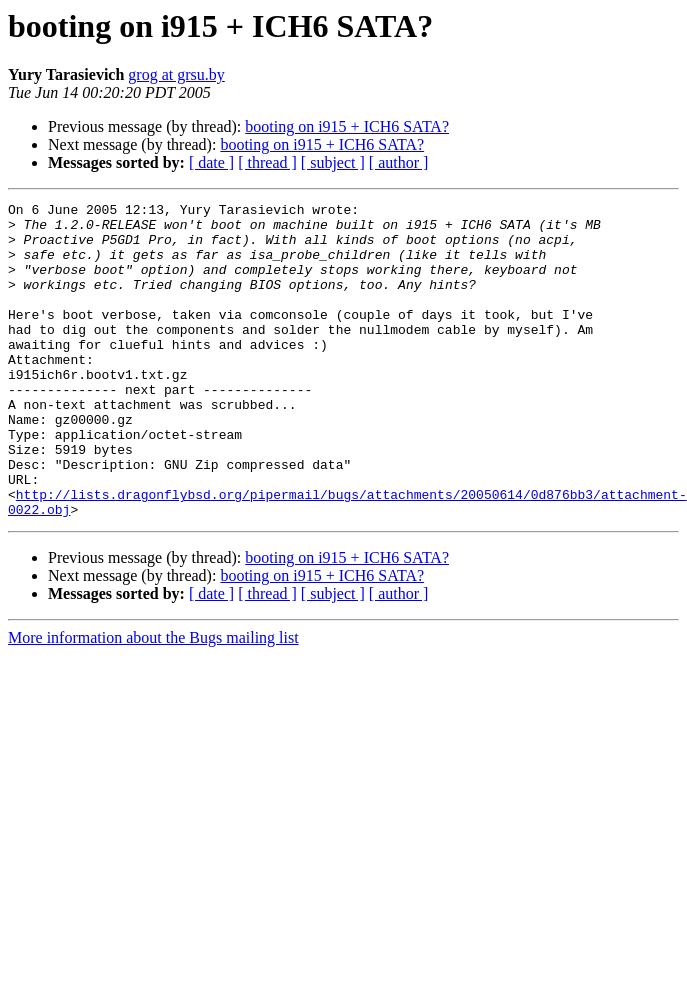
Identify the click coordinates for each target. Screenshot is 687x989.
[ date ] (211, 162)
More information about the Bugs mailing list (153, 700)
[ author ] (399, 162)
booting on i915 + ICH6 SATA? (347, 126)
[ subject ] (333, 162)
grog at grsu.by (176, 74)
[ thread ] (267, 162)
